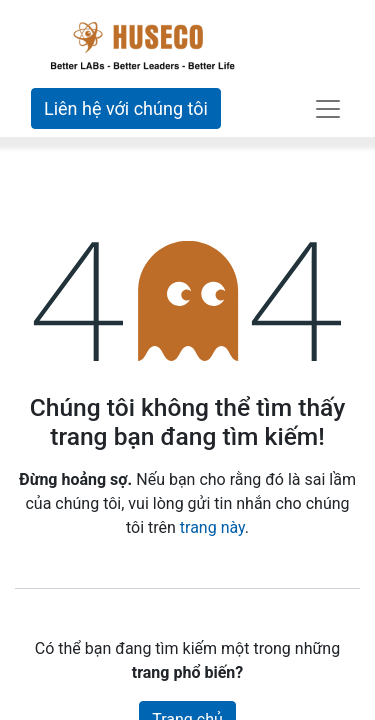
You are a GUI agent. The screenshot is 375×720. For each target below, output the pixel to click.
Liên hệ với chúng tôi (126, 108)
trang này (212, 527)
